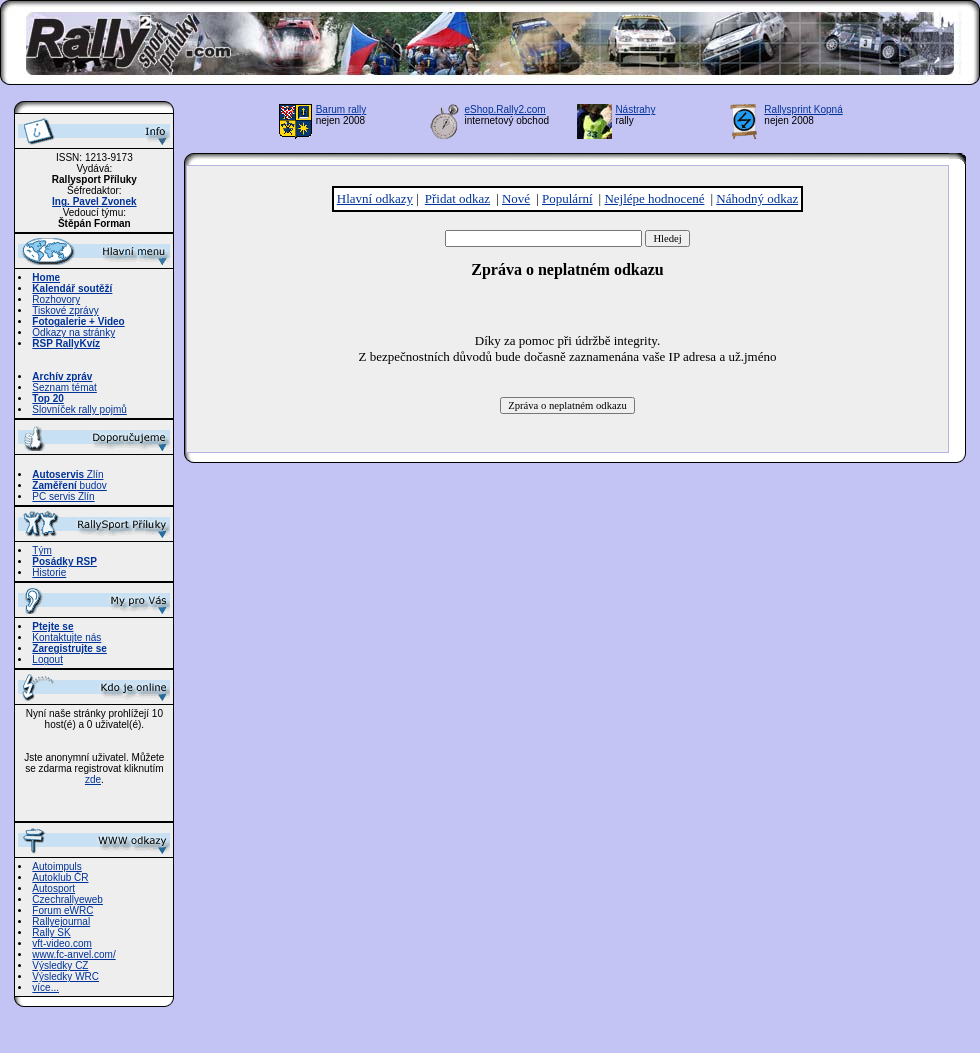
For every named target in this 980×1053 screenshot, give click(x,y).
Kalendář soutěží (72, 288)
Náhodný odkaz (757, 198)
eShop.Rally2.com (505, 109)
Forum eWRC (62, 910)
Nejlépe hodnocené (654, 198)
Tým (41, 550)
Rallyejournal (61, 921)
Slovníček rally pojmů (79, 409)
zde (93, 779)
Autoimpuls (56, 866)
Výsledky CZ (60, 965)
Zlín (67, 474)
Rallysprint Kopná (803, 109)
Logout (47, 659)
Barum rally (341, 109)
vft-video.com (61, 943)
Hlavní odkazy (375, 198)
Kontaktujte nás (66, 637)
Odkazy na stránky (73, 332)
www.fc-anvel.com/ (73, 954)
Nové (516, 198)
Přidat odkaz (457, 198)
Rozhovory (56, 299)
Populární (567, 198)
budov (69, 485)
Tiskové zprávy (65, 310)
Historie (49, 572)
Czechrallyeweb (67, 899)
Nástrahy (635, 109)
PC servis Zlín (63, 496)
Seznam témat (64, 387)
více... (45, 987)
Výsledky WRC (65, 976)
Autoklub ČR (60, 877)
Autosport (53, 888)
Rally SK (51, 932)
